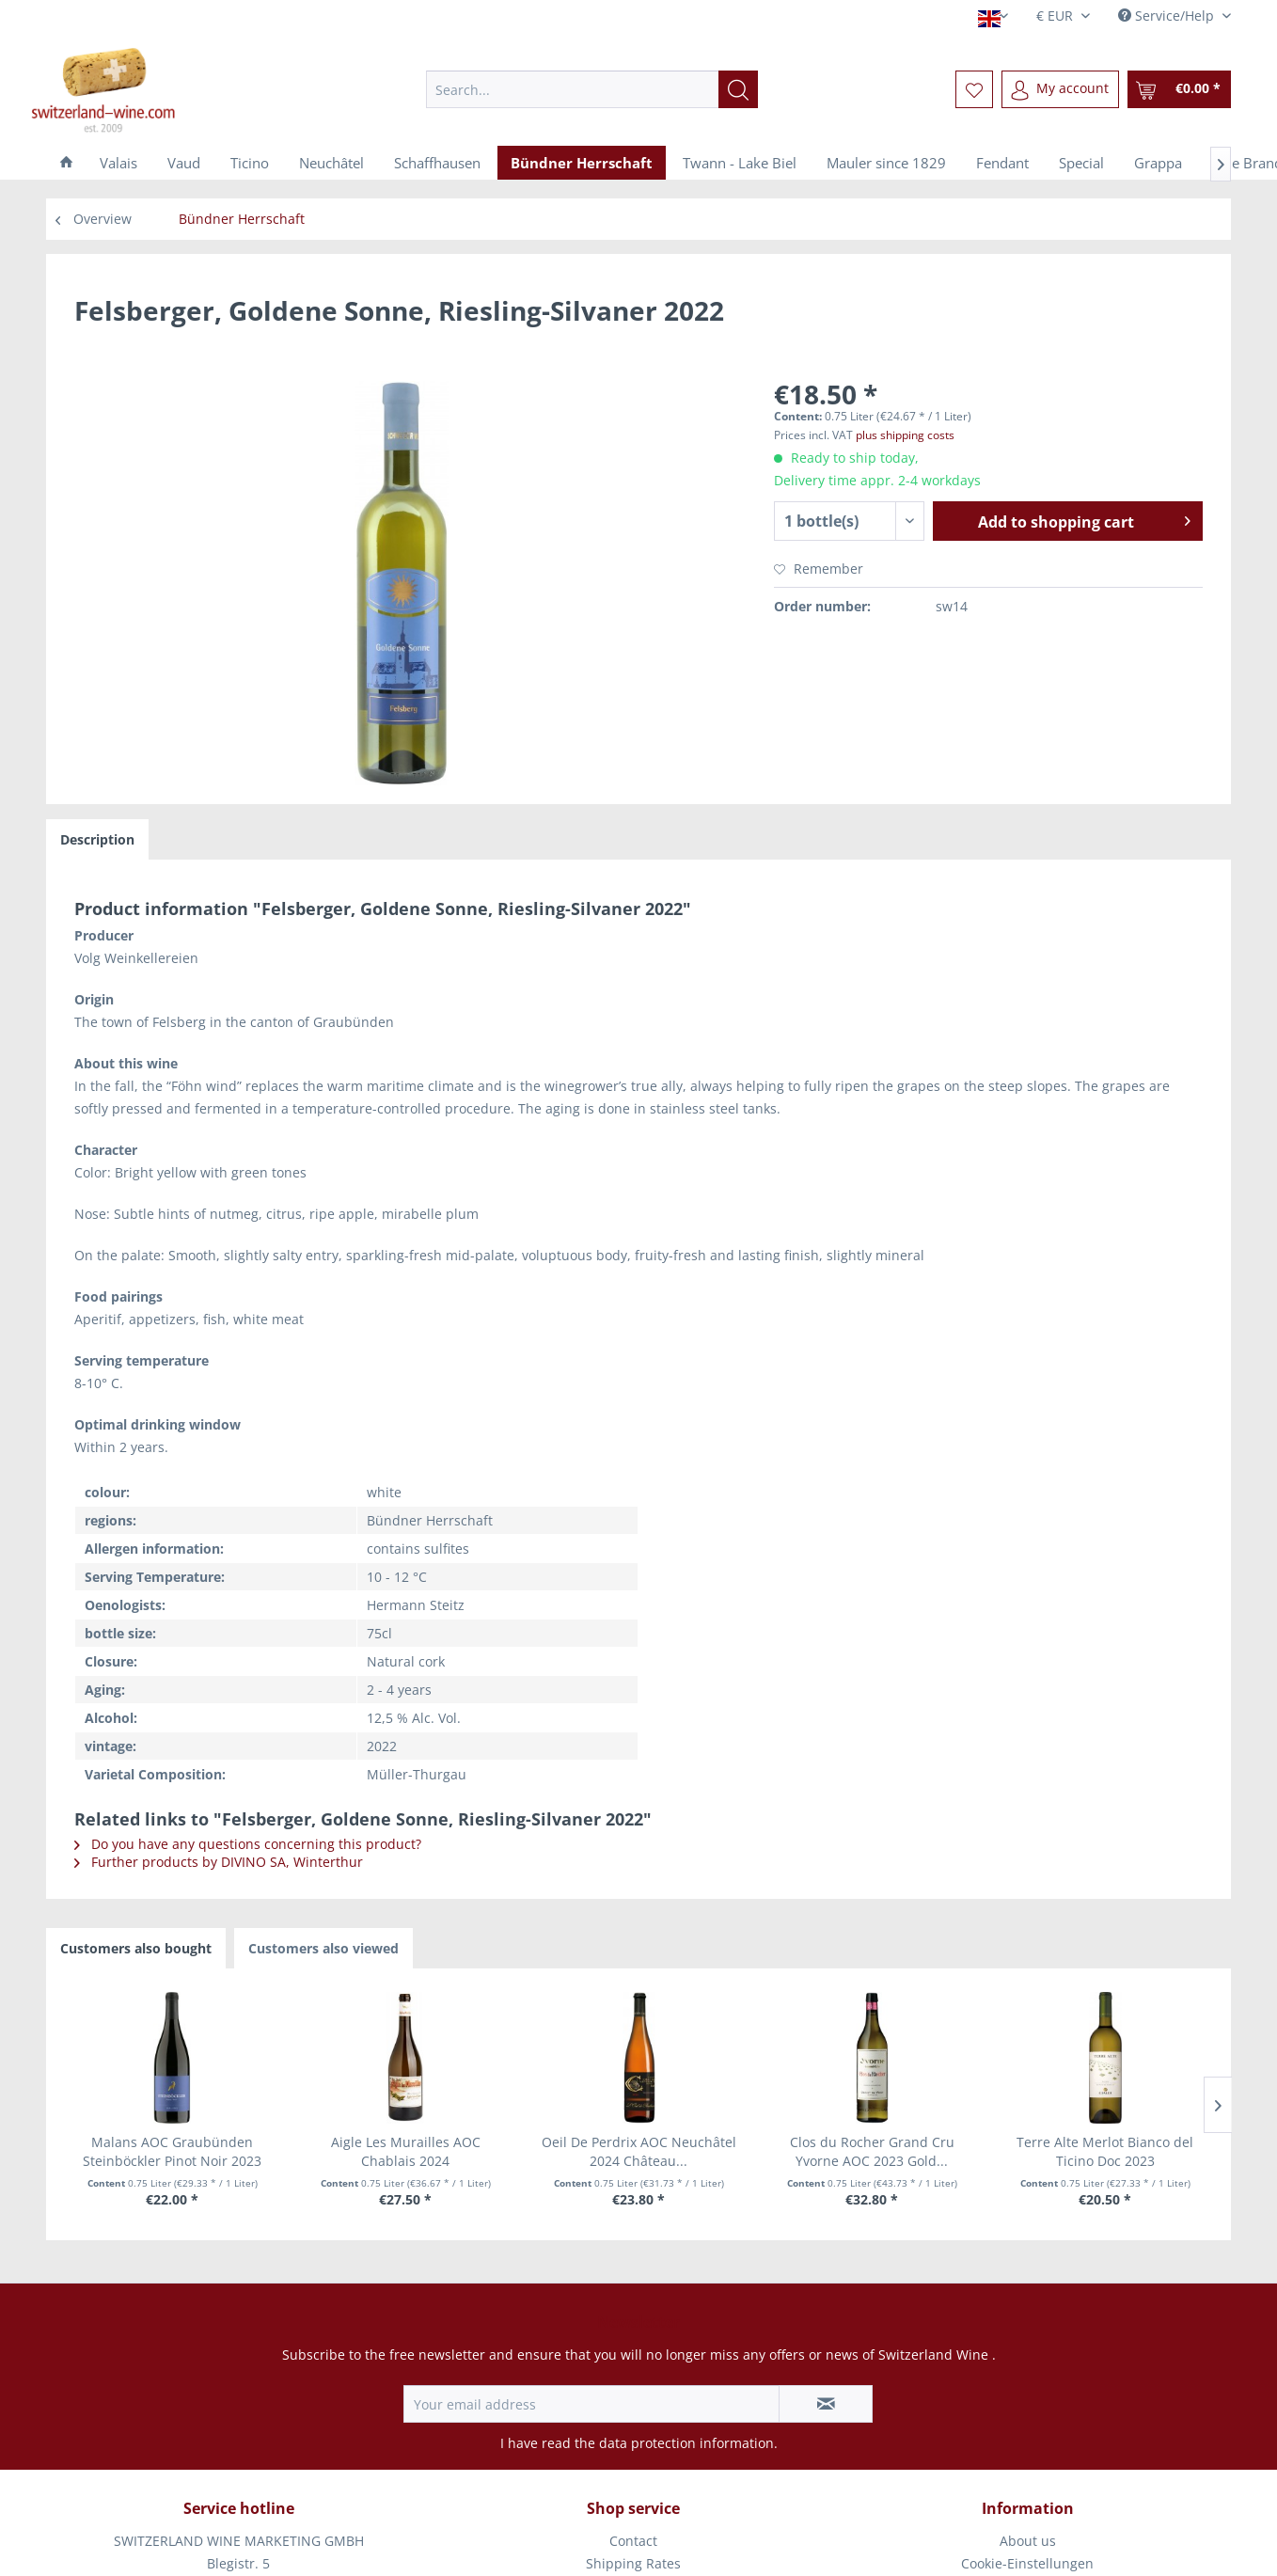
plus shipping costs (905, 435)
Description (97, 839)
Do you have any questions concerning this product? (247, 1844)
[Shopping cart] (1179, 89)
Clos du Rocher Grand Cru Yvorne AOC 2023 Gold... (872, 2151)
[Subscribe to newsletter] (826, 2404)
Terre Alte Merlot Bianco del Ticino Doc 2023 (1105, 2151)
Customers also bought (136, 1948)
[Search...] (592, 89)
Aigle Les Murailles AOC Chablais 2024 (406, 2151)
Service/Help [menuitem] (1168, 15)
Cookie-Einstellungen (1027, 2563)
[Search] (738, 89)
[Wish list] (974, 89)
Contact (633, 2541)
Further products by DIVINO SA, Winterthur (218, 1862)
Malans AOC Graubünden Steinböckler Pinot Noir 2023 (172, 2151)
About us (1028, 2541)
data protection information (686, 2443)
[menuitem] (592, 89)
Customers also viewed (323, 1948)
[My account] (1060, 89)
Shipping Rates (633, 2563)
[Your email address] (591, 2404)
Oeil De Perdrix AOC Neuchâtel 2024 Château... (639, 2151)
